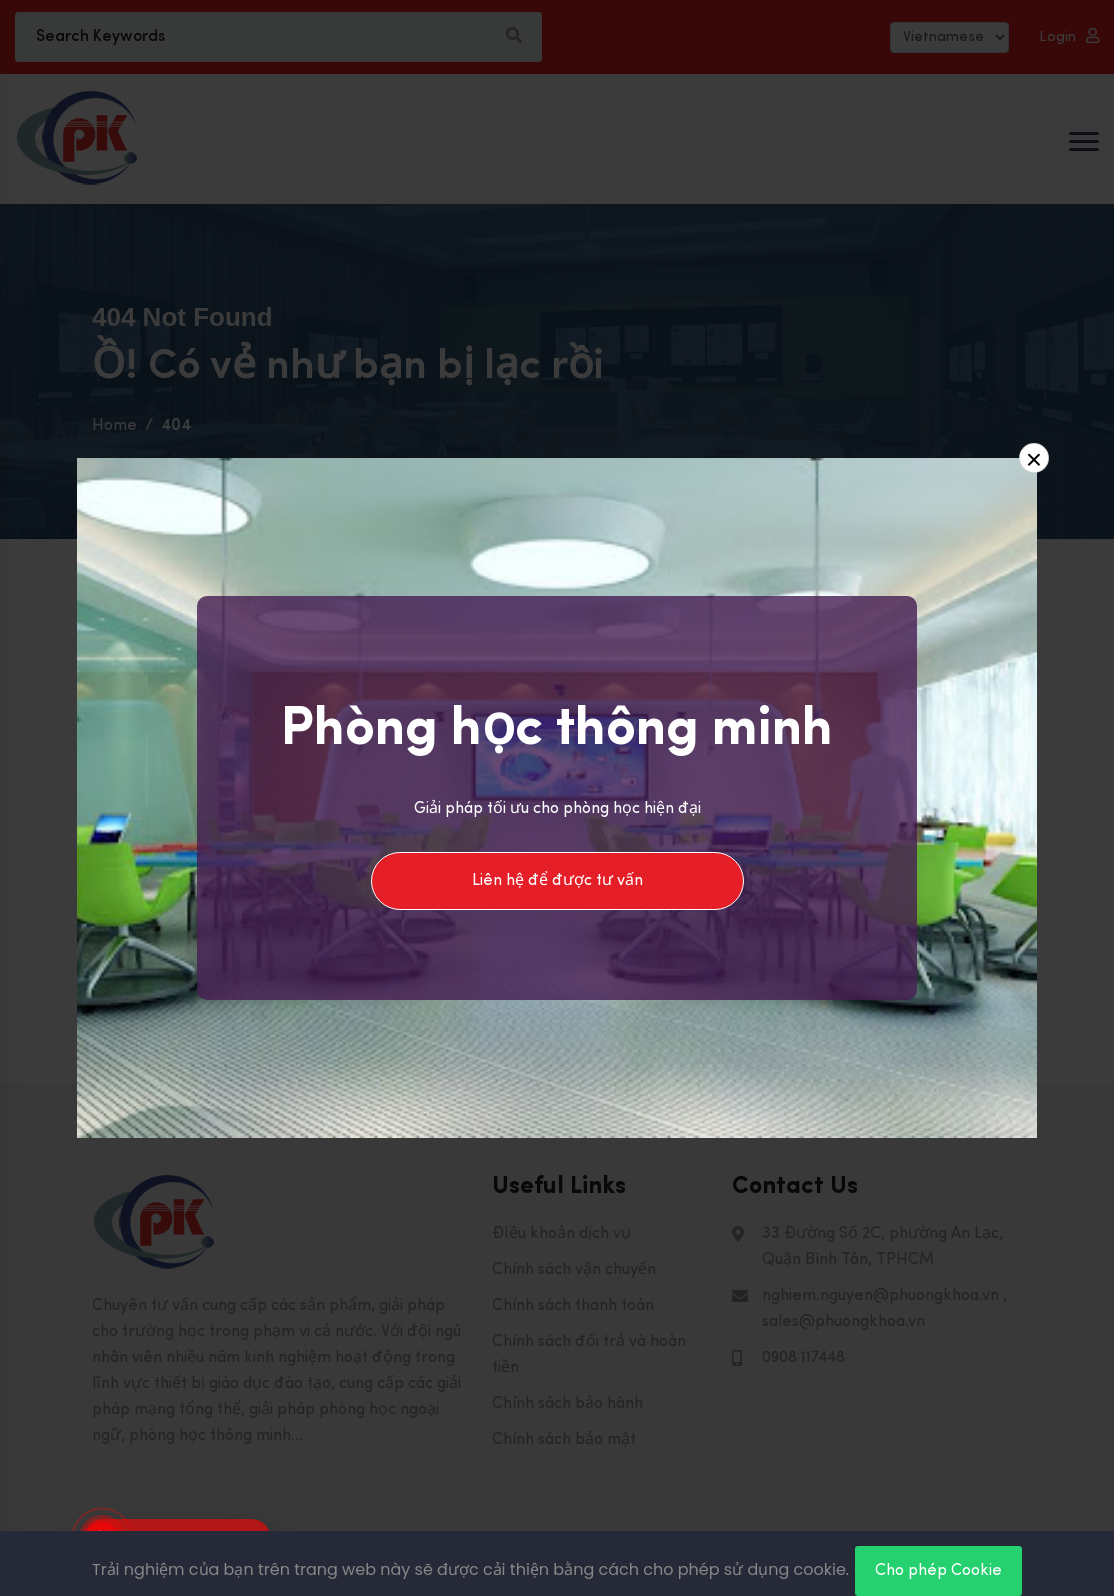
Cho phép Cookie (938, 1571)
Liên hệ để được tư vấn (557, 881)
